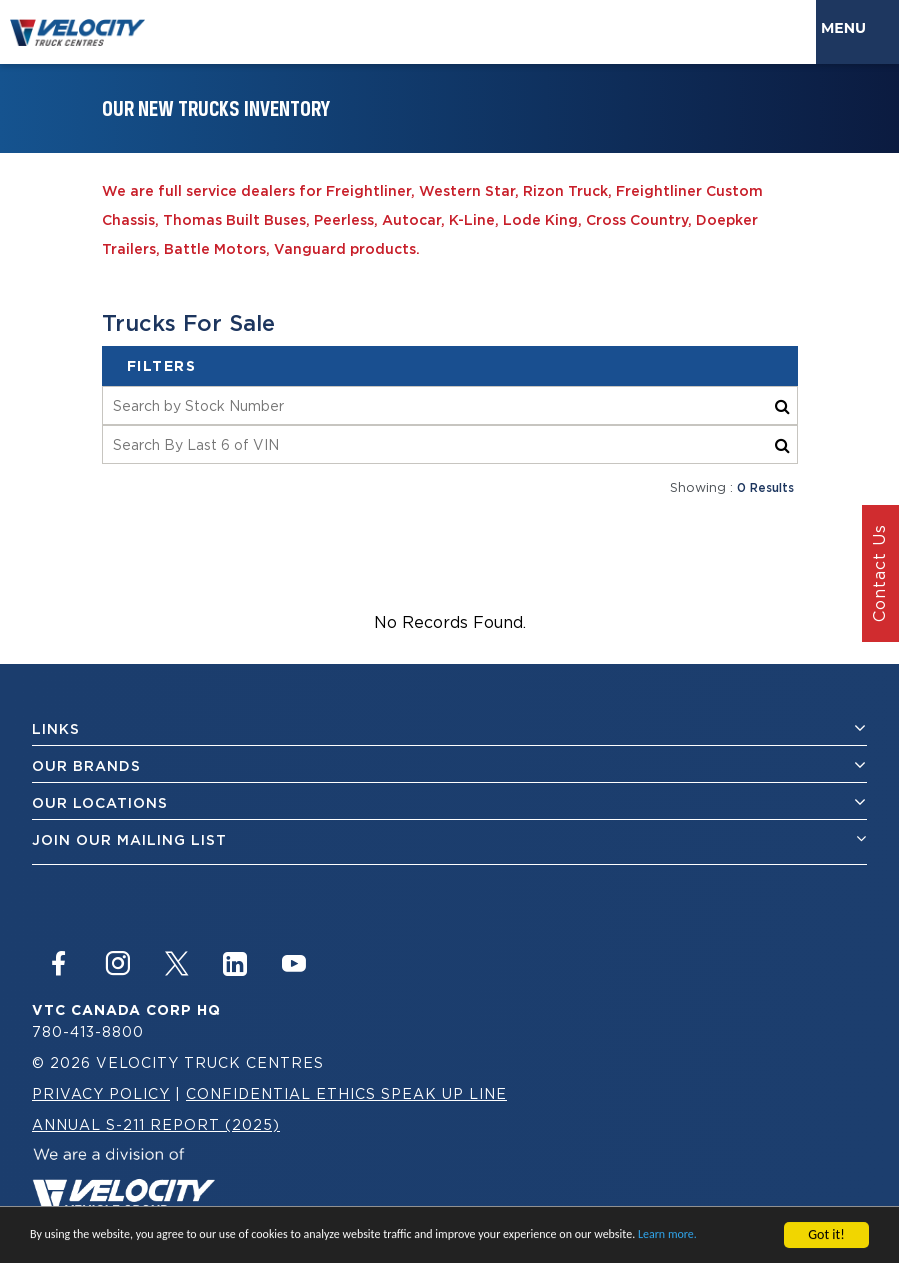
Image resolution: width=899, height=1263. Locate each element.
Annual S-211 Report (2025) (156, 1124)
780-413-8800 (88, 1031)
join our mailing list (449, 839)
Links (449, 728)
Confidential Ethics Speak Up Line (346, 1093)
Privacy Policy (101, 1093)
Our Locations (449, 802)
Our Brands (449, 765)
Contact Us (879, 574)
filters (162, 366)
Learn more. (667, 1236)
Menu (847, 28)
